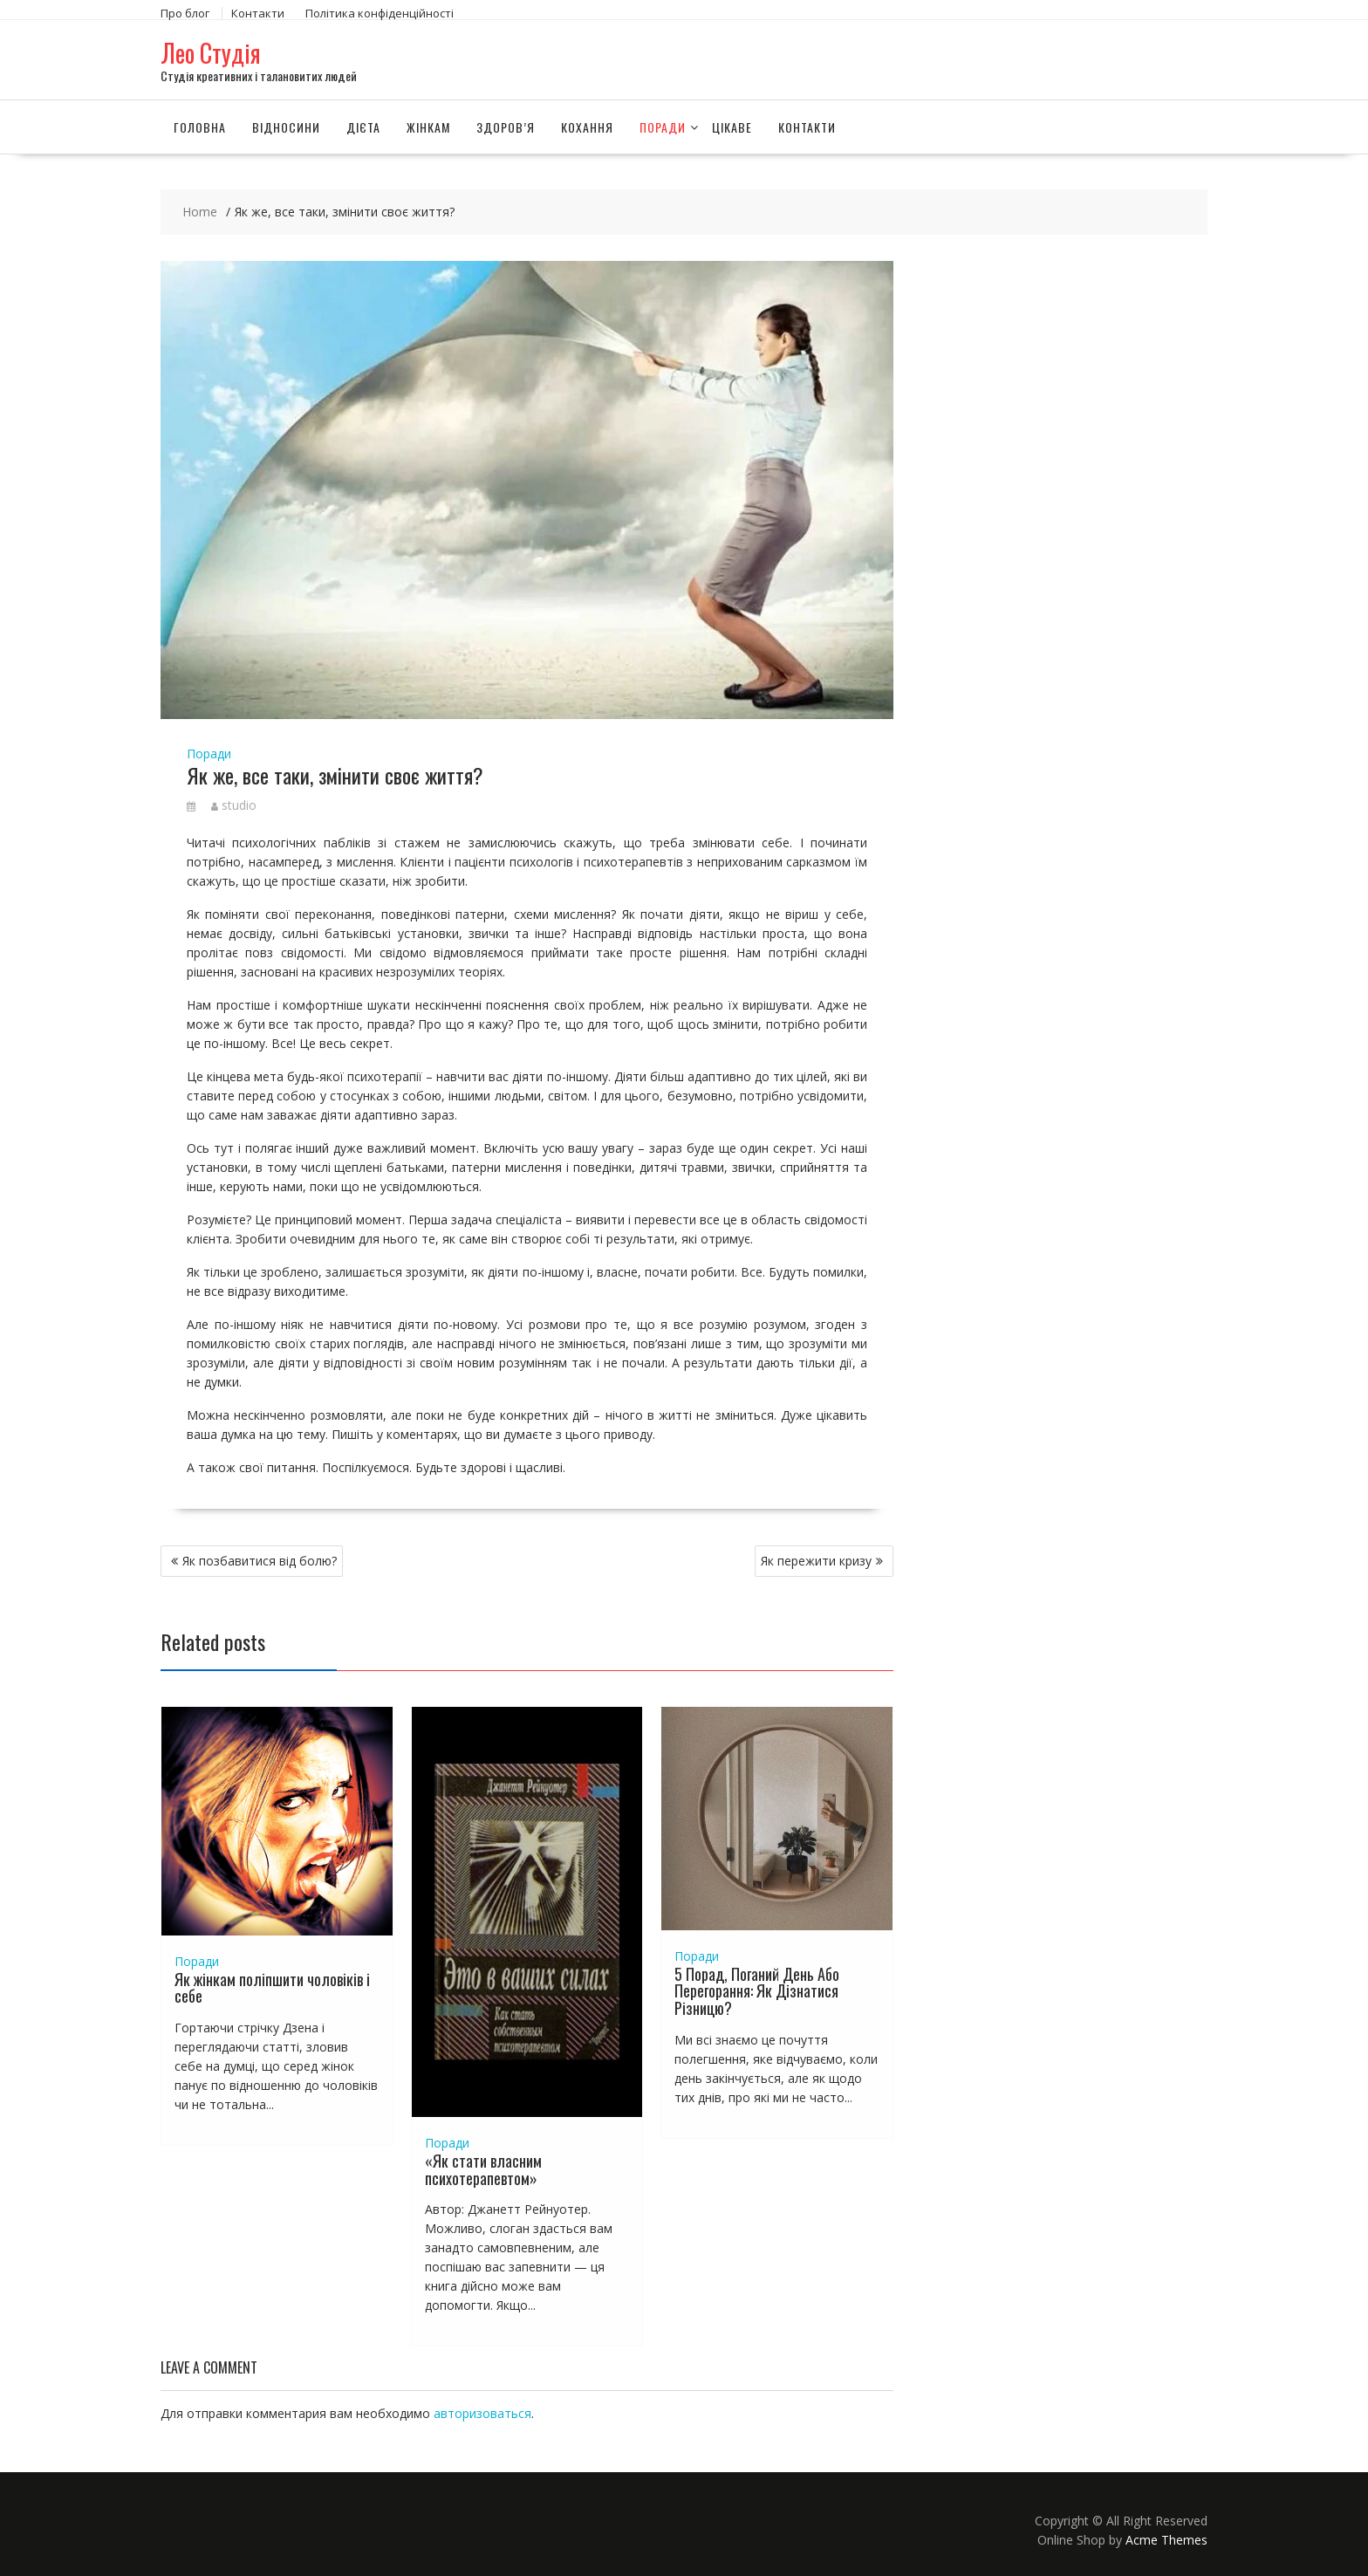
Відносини (286, 126)
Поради (663, 126)
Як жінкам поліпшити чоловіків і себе (272, 1987)
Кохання (587, 126)
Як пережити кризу (816, 1560)
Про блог (185, 13)
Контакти (257, 13)
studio (233, 804)
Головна (200, 126)
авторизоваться (482, 2413)
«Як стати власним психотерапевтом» (483, 2168)
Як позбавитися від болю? (259, 1560)
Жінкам (428, 126)
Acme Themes (1166, 2539)
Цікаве (732, 126)
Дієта (363, 126)
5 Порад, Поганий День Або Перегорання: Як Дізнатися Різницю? (756, 1990)
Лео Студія (211, 53)
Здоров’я (505, 126)
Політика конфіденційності (379, 13)
